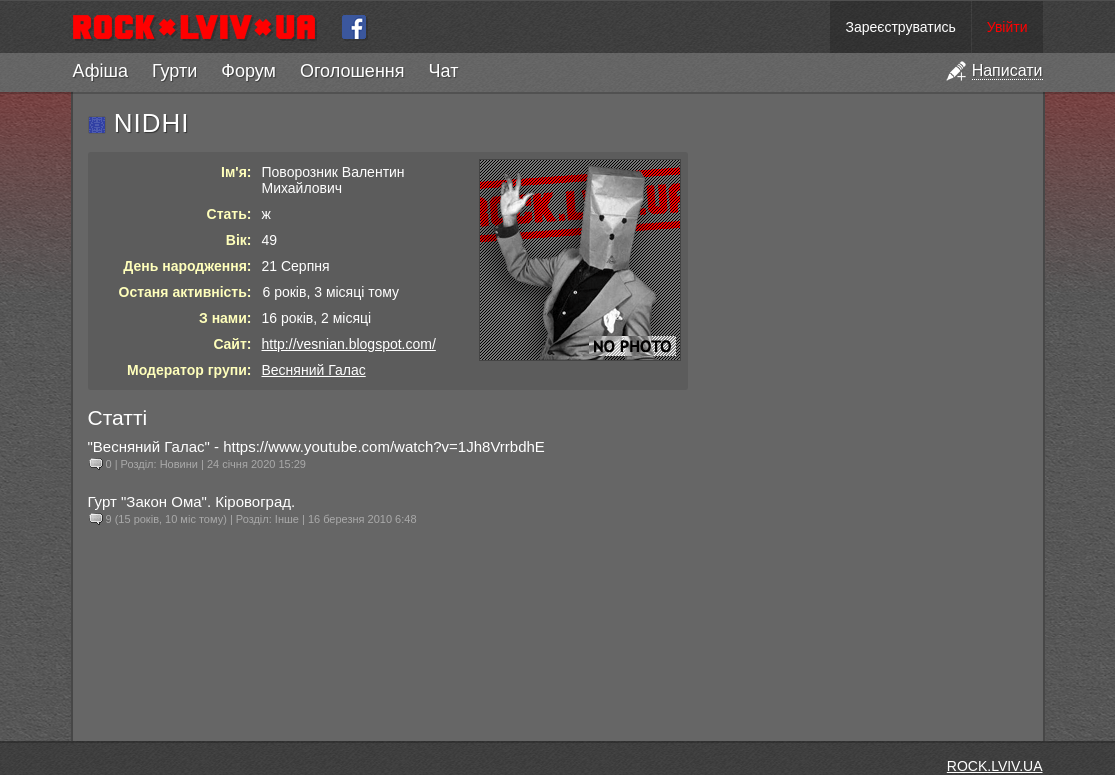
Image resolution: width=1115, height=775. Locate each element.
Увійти (1007, 27)
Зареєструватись (900, 27)
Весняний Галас (314, 370)
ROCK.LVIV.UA (995, 766)
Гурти (174, 71)
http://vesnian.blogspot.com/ (349, 344)
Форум (248, 71)
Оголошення (352, 71)
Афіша (100, 71)
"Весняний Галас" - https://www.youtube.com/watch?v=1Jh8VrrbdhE (316, 446)
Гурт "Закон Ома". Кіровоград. (192, 501)
